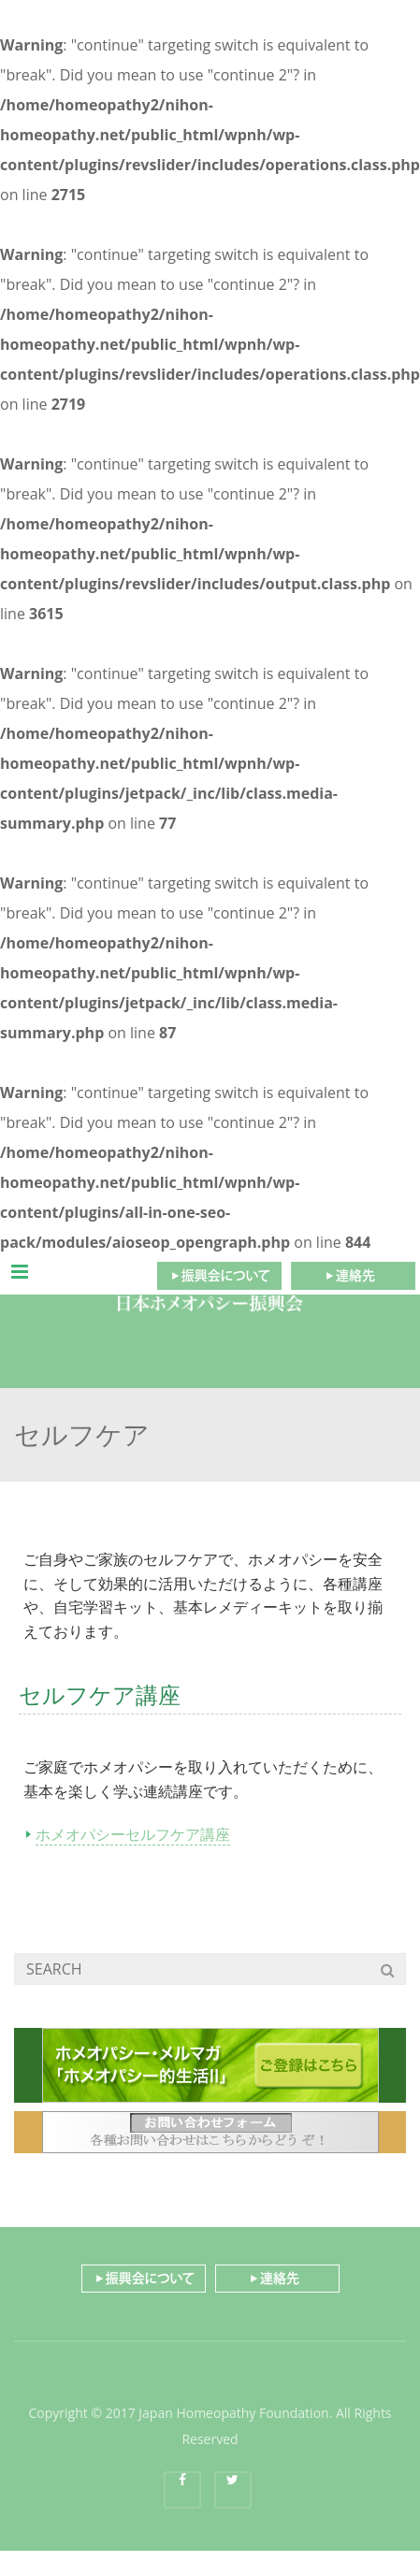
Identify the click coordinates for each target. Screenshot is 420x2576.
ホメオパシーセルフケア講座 (133, 1834)
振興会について (219, 1276)
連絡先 (353, 1276)
